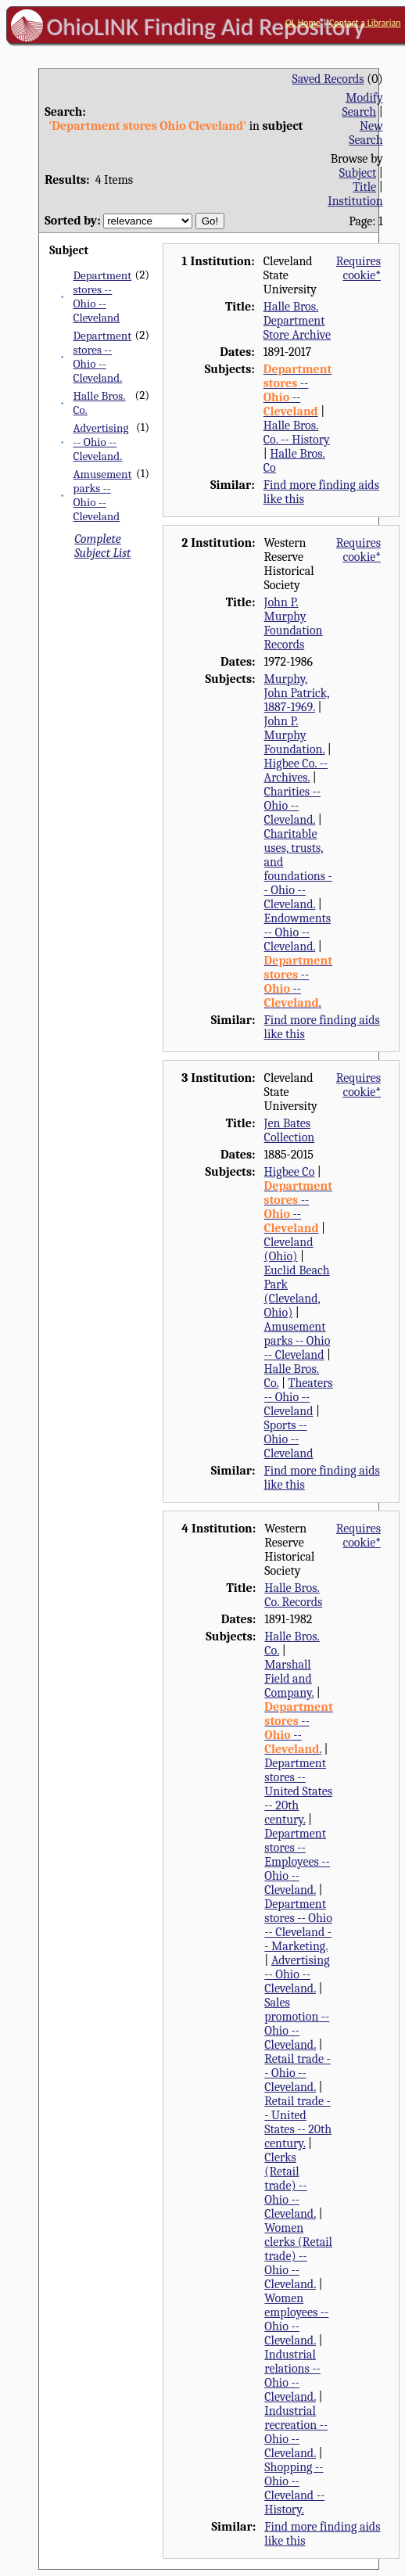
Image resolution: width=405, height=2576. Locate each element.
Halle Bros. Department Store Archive (297, 321)
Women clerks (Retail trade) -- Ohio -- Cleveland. (298, 2256)
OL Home (303, 22)
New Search (366, 133)
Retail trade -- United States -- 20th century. (298, 2122)
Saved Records (328, 79)
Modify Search (362, 105)
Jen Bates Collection (289, 1130)
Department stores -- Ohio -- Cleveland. (102, 357)
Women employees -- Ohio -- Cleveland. (296, 2319)
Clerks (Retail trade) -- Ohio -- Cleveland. (290, 2185)
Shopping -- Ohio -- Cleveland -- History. (294, 2488)
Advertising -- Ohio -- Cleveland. (101, 442)
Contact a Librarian (365, 22)
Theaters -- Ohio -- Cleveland (298, 1397)
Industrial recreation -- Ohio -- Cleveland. (296, 2432)
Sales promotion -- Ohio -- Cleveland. (296, 2024)
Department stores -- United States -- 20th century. (298, 1791)
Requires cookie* (358, 268)
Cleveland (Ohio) (289, 1249)
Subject (357, 173)
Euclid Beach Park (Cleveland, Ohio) (297, 1291)
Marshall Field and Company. (289, 1679)
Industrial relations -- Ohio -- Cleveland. (292, 2376)
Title (364, 187)
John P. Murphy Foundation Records (293, 623)
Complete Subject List (102, 546)
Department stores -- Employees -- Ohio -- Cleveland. (297, 1862)
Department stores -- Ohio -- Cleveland (102, 296)
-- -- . (298, 982)
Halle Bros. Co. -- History (296, 433)
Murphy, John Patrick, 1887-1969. (297, 693)
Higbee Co (289, 1172)
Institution (355, 201)
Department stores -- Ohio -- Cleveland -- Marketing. (298, 1925)
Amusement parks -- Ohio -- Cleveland (102, 495)
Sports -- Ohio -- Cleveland (289, 1439)
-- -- (297, 390)
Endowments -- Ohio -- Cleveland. (297, 932)
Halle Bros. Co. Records (293, 1595)
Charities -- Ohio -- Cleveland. (292, 806)
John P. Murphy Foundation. (294, 735)
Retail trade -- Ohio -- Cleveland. (297, 2073)
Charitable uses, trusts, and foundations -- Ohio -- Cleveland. (298, 869)
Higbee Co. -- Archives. (296, 770)
